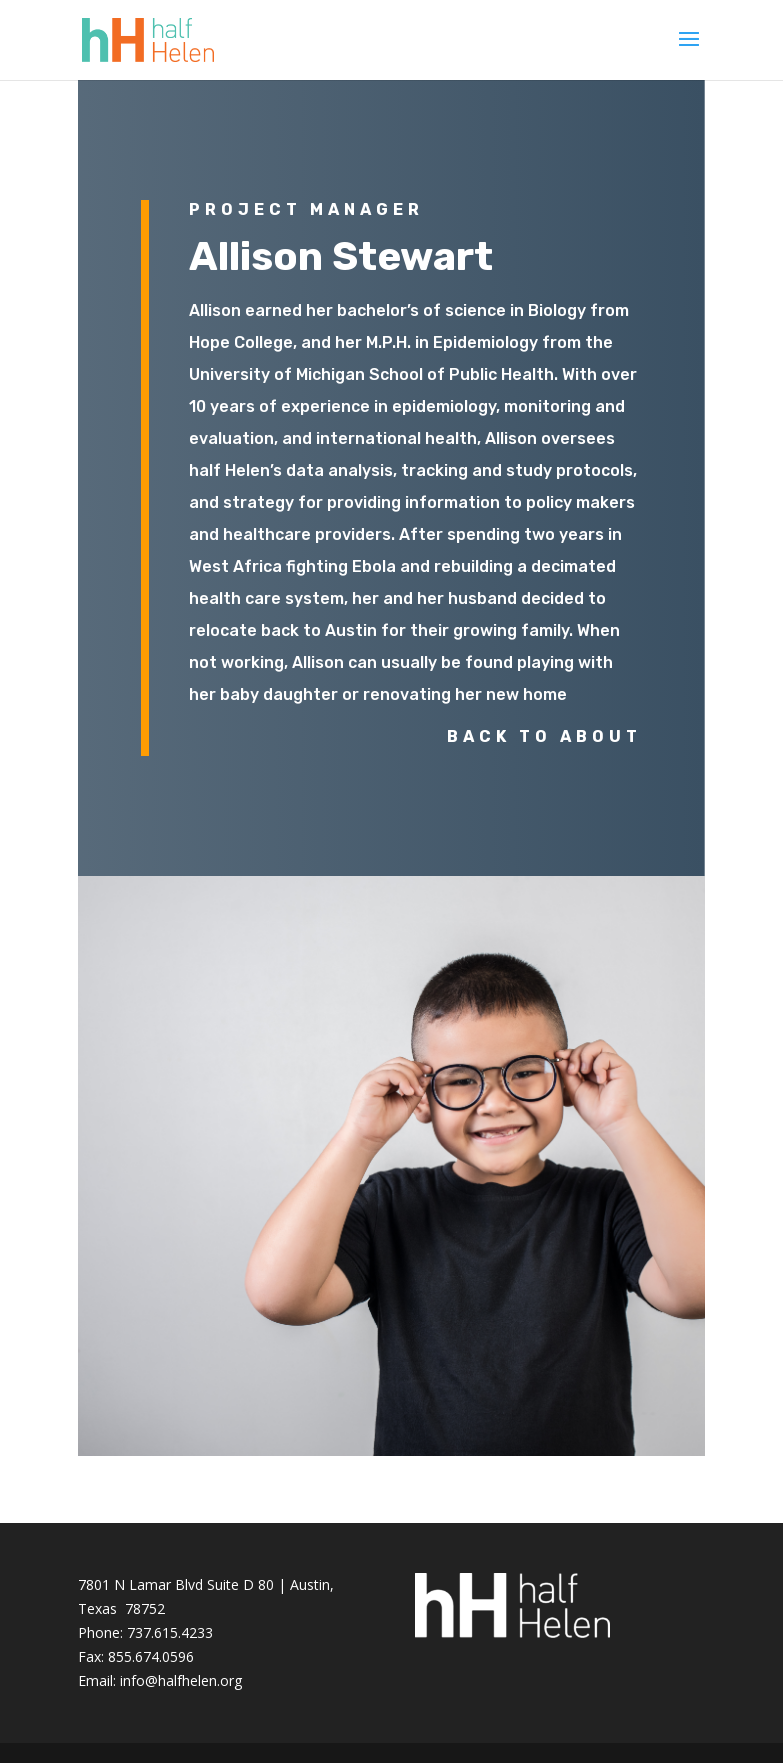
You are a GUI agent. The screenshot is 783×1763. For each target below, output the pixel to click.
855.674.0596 (151, 1656)
